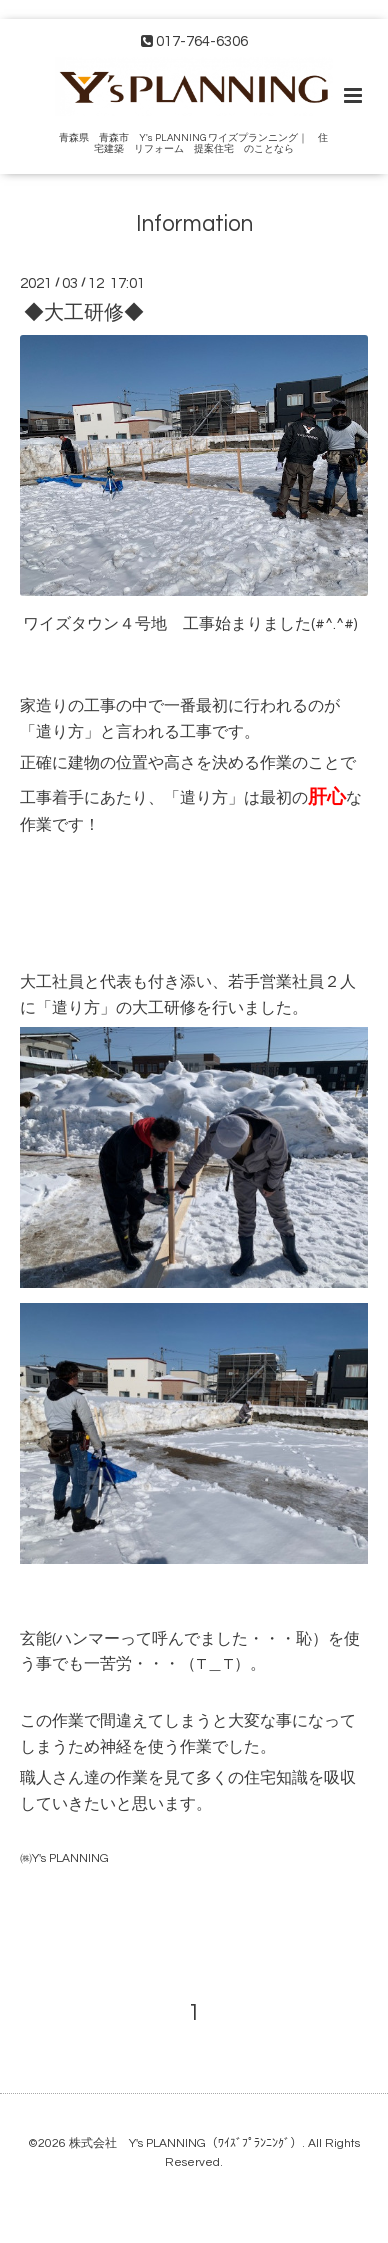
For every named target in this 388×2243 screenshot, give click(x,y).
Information (194, 224)
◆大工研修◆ (84, 312)
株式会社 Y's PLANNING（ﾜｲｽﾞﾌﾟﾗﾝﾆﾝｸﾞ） (185, 2143)
